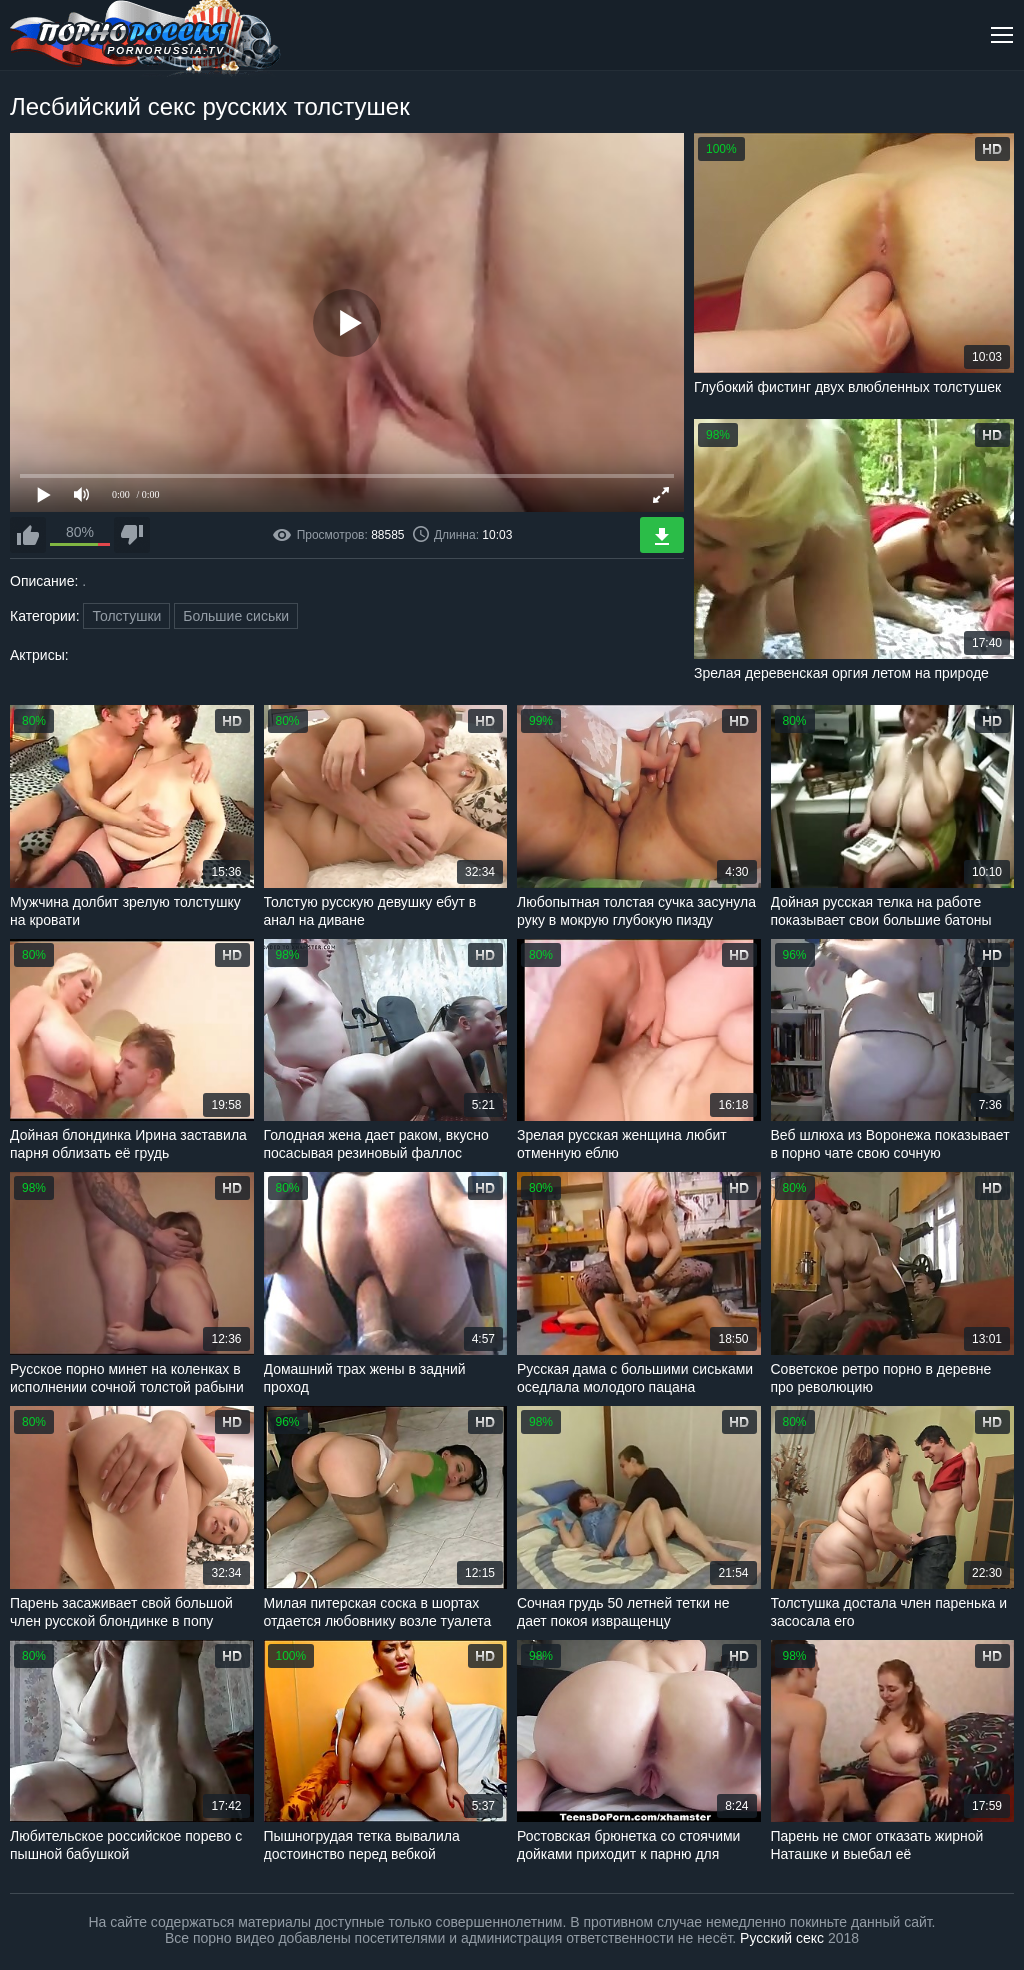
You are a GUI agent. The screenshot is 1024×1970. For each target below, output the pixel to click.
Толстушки (126, 616)
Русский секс (782, 1938)
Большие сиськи (236, 616)
